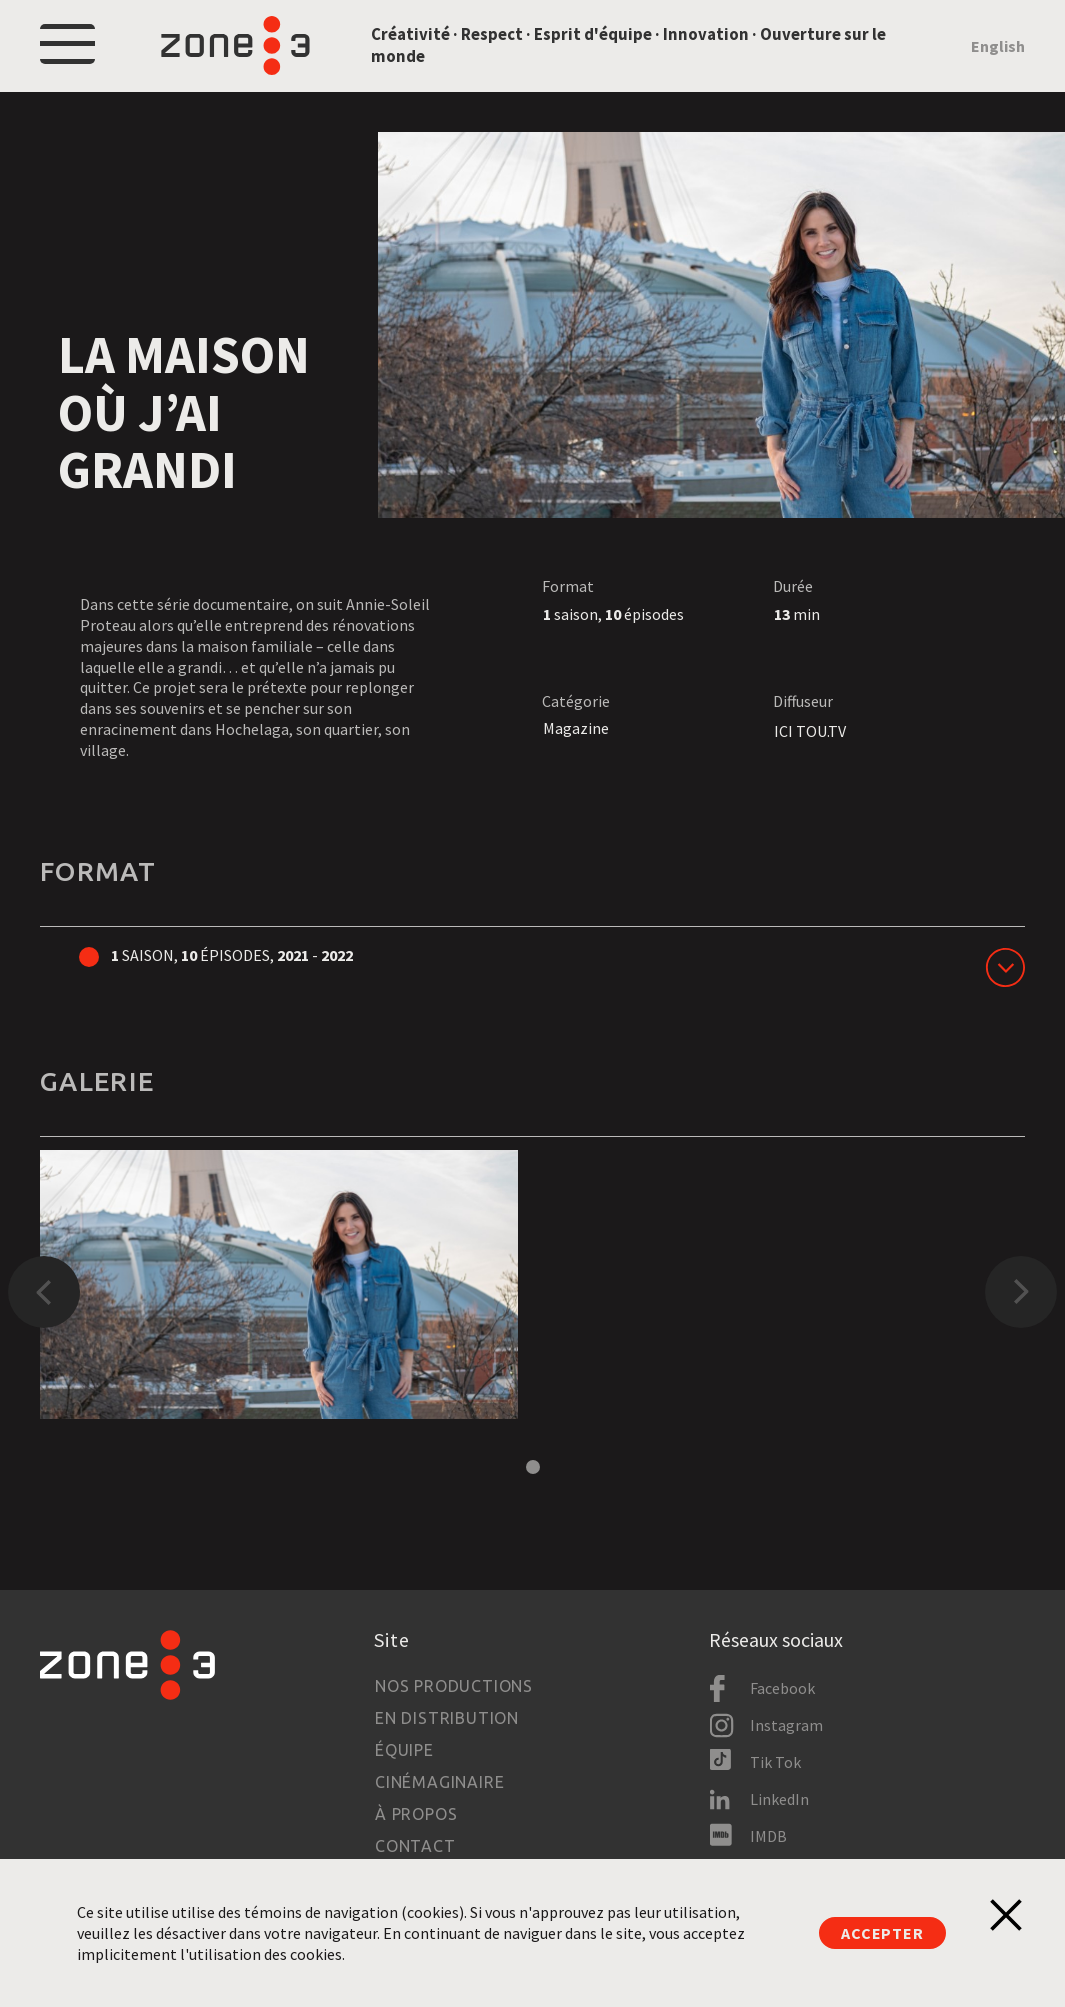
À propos (416, 1814)
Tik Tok (775, 1762)
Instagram (786, 1725)
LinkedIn (779, 1799)
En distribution (447, 1718)
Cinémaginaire (439, 1782)
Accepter (882, 1933)
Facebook (782, 1688)
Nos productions (454, 1686)
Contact (415, 1846)
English (998, 46)
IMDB (768, 1836)
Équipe (404, 1750)
